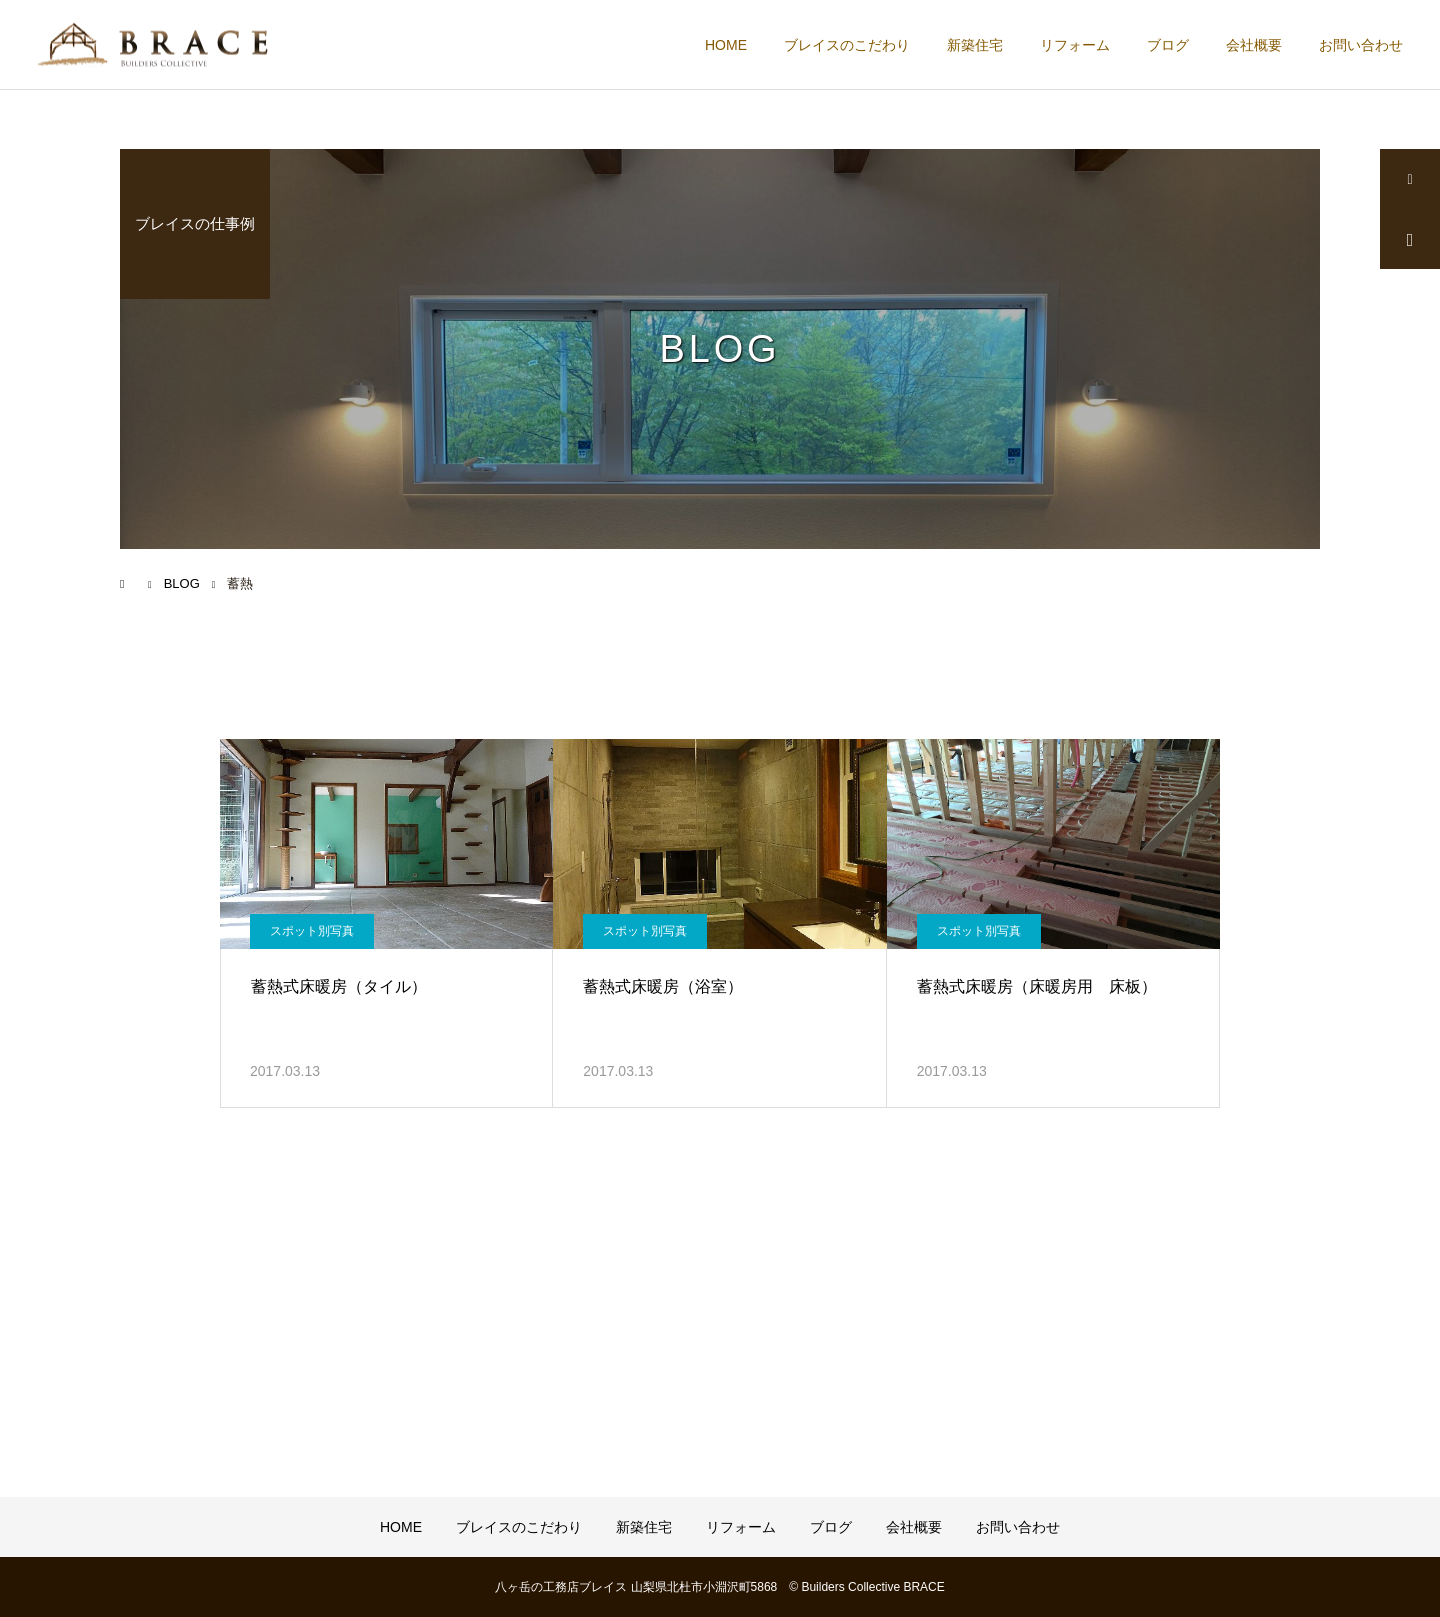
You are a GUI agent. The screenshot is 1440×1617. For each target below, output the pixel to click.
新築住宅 (975, 45)
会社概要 (1254, 45)
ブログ (1168, 45)
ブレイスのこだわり (847, 45)
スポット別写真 (312, 931)
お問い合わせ (1361, 45)
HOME (726, 45)
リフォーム (1075, 45)
